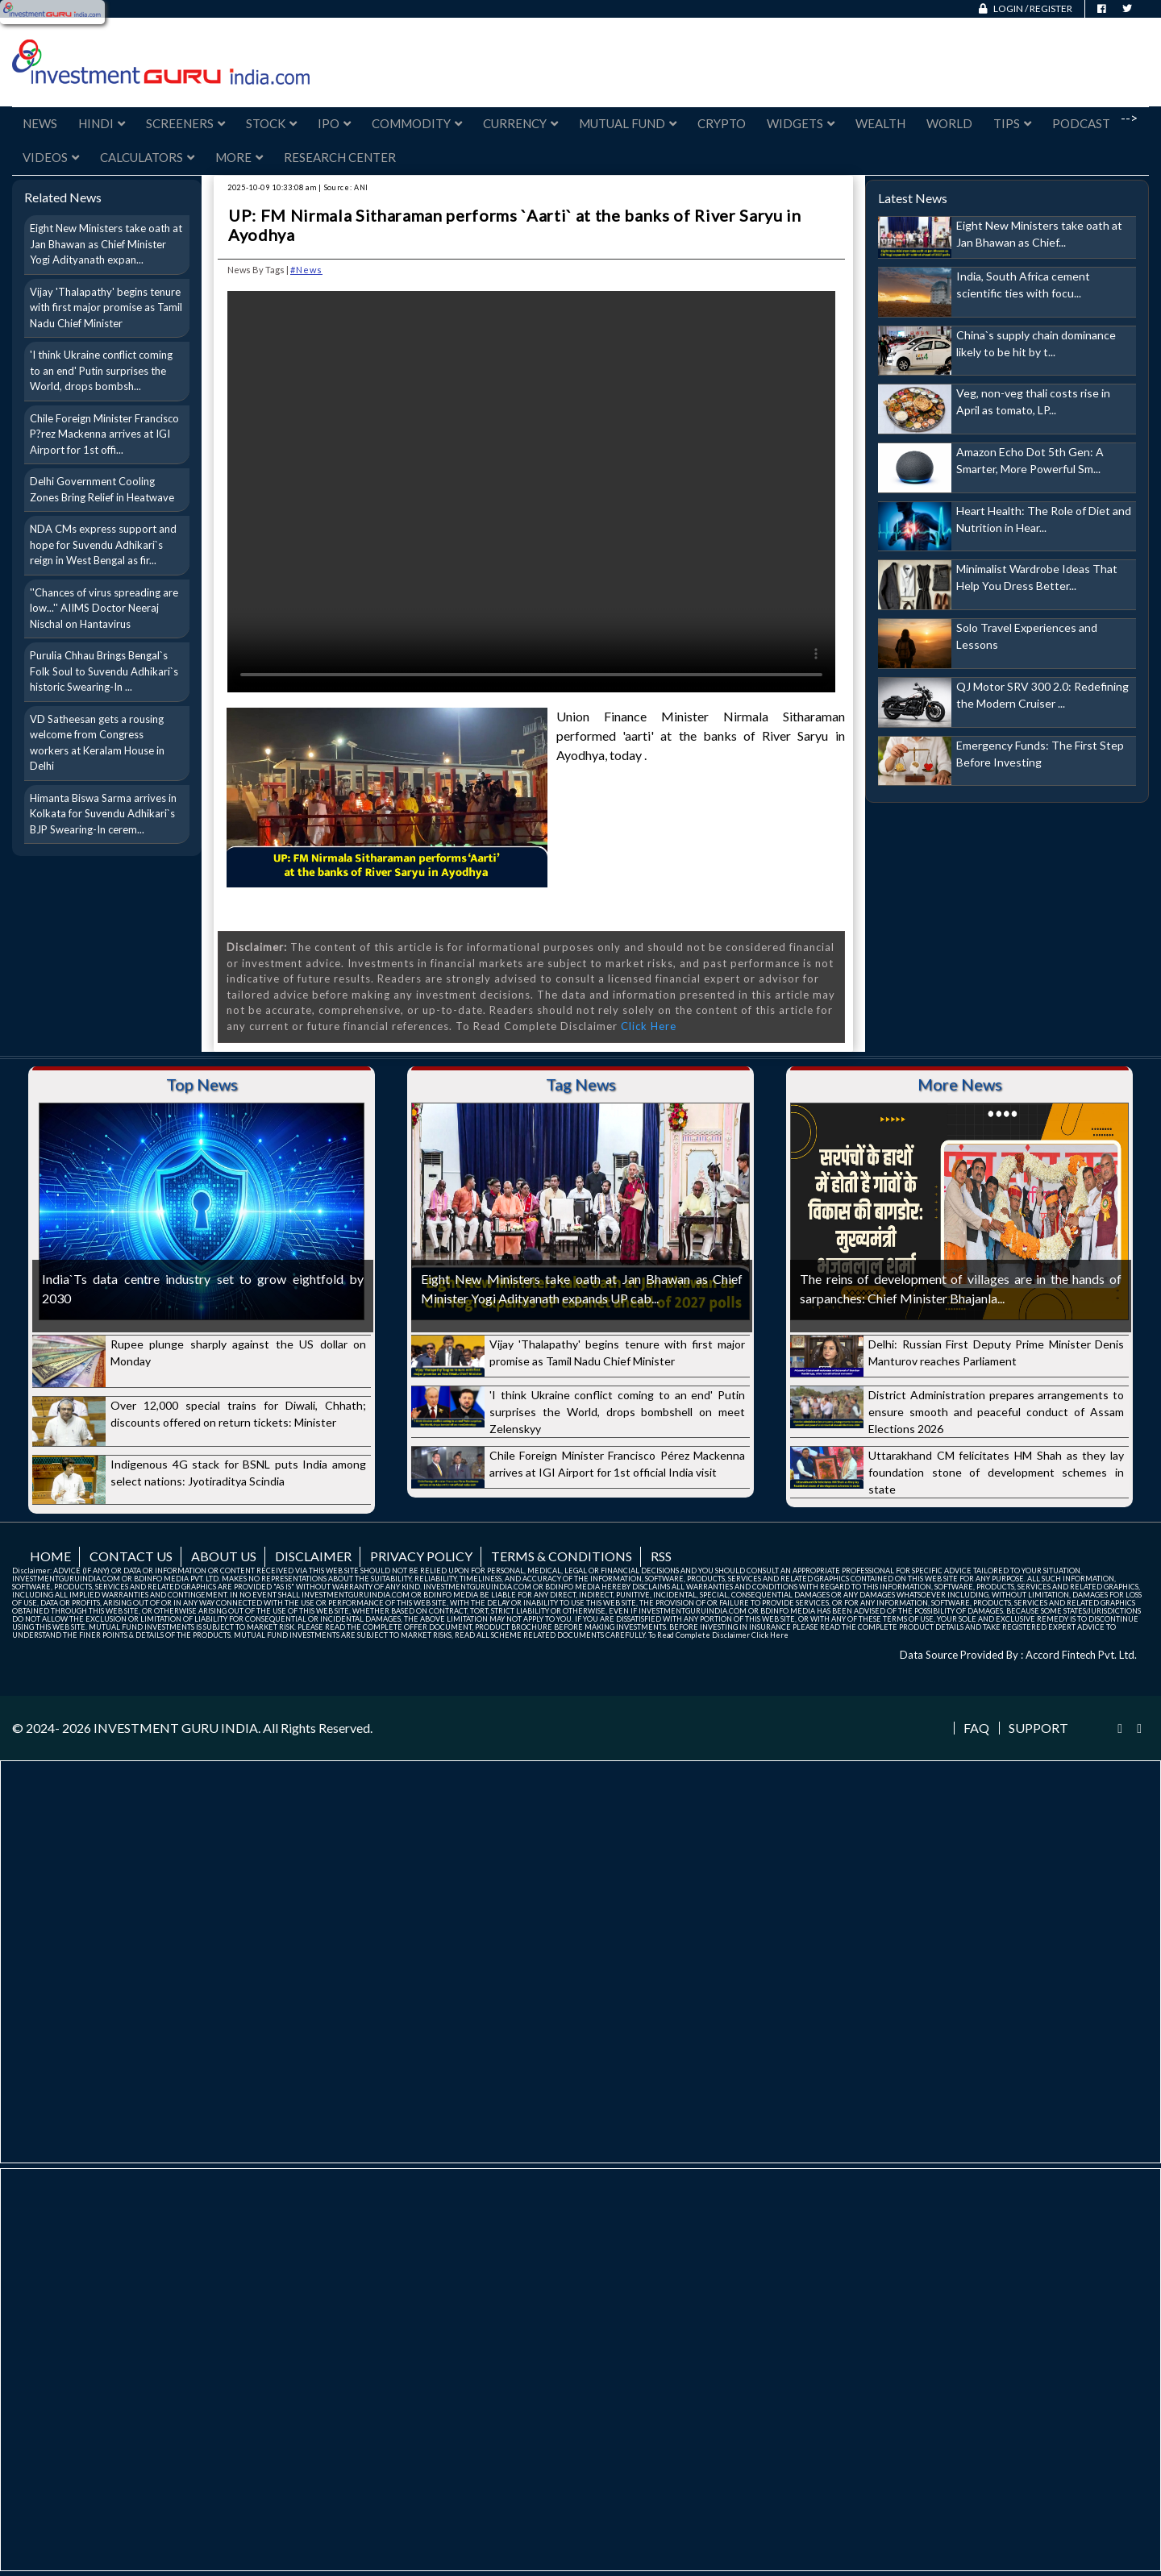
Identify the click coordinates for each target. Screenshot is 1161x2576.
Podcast (1081, 123)
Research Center (340, 157)
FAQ (976, 1728)
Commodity (417, 123)
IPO (334, 123)
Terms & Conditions (561, 1556)
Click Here (648, 1026)
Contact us (131, 1556)
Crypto (721, 123)
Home (50, 1556)
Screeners (185, 123)
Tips (1012, 123)
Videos (51, 157)
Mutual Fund (627, 123)
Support (1038, 1728)
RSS (661, 1556)
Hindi (101, 123)
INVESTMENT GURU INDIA (176, 1727)
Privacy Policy (421, 1556)
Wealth (880, 123)
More (239, 157)
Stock (271, 123)
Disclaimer (313, 1556)
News (40, 123)
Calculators (147, 157)
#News (306, 269)
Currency (520, 123)
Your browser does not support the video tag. (531, 491)
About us (223, 1556)
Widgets (800, 123)
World (949, 123)
